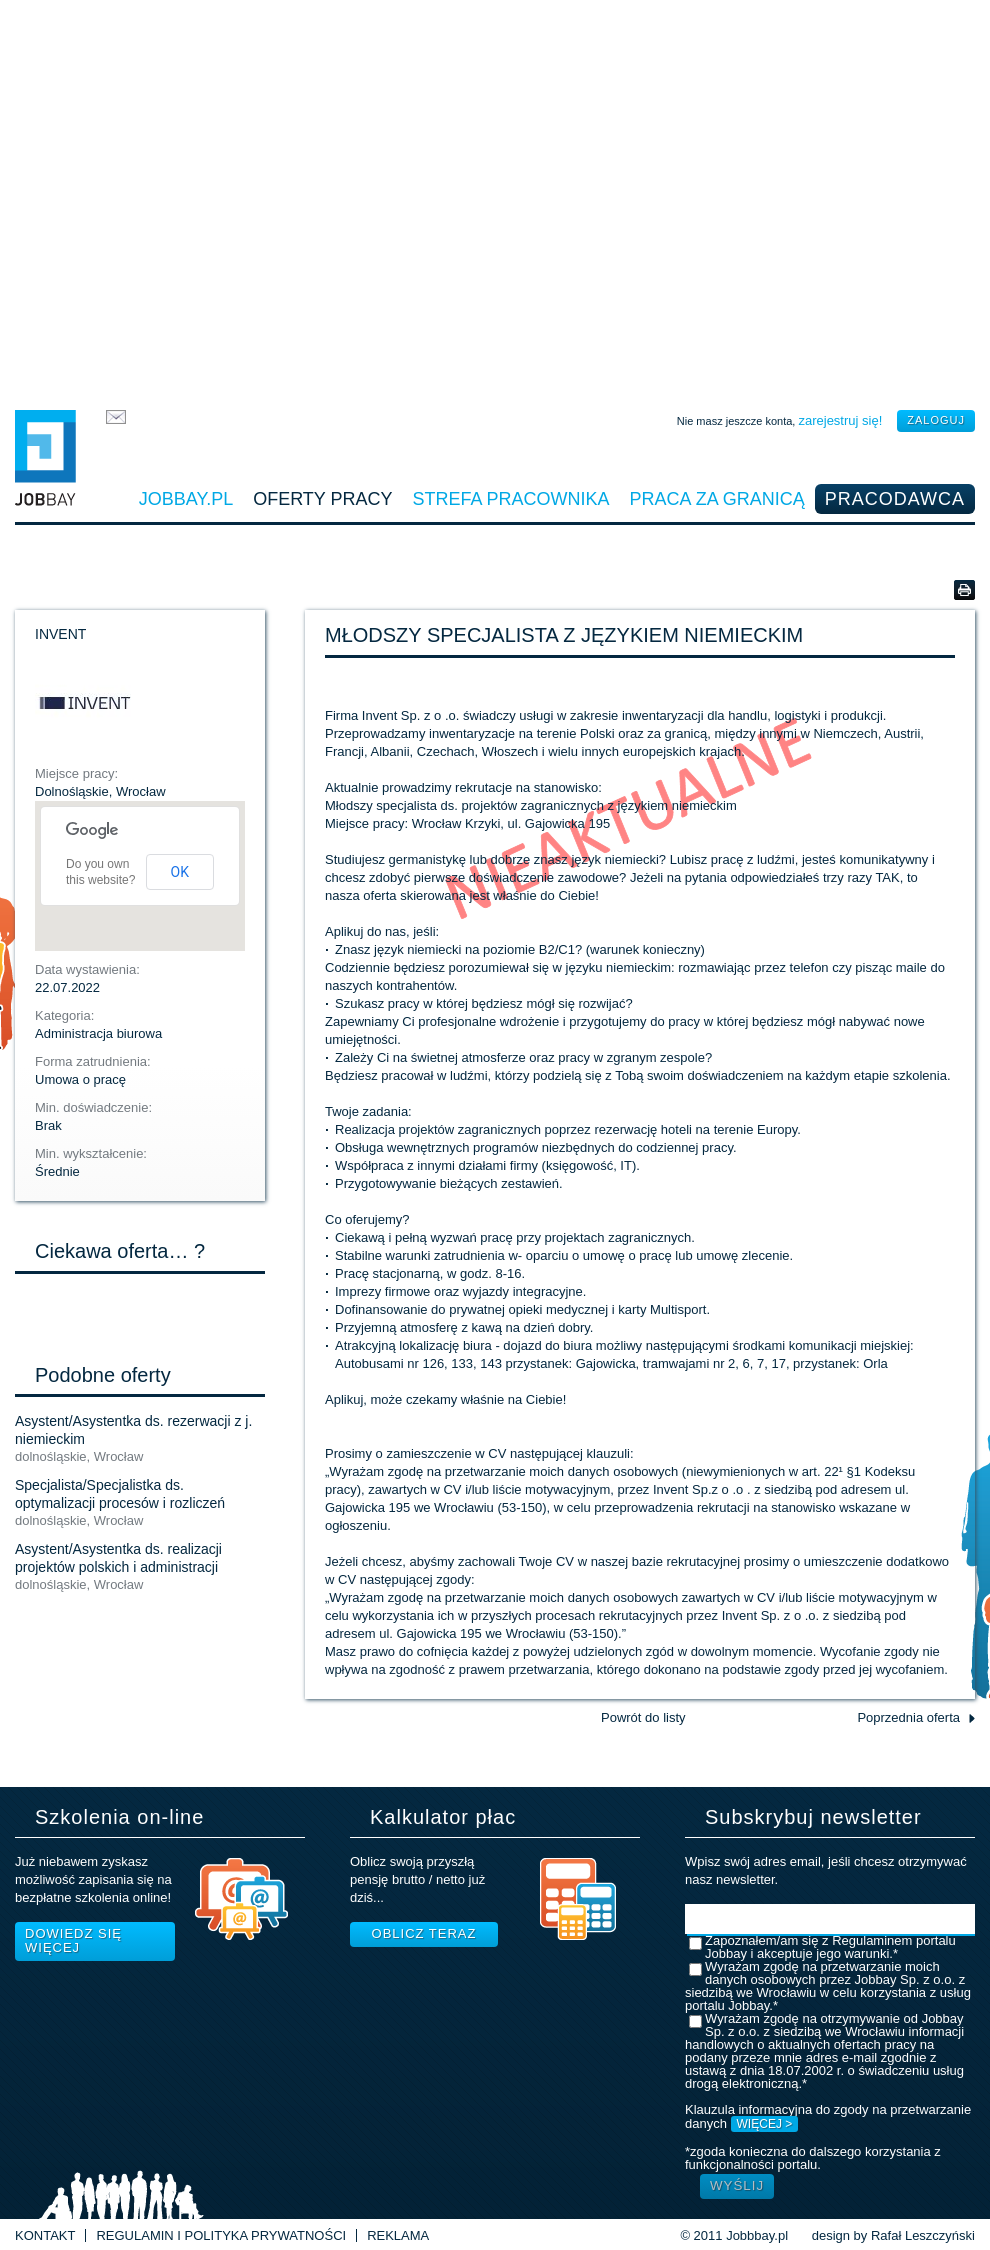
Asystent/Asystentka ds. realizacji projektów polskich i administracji (118, 1558)
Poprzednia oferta (908, 1717)
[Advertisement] (495, 200)
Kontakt (45, 2235)
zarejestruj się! (840, 420)
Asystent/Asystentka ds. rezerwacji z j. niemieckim (133, 1430)
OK (180, 872)
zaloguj (936, 420)
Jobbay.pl (186, 499)
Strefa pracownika (511, 499)
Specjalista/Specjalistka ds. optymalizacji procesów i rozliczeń (120, 1494)
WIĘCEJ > (765, 2124)
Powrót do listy (643, 1717)
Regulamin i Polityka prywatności (221, 2235)
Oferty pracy (322, 499)
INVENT (60, 634)
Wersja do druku (964, 590)
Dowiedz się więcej (73, 1940)
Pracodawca (895, 499)
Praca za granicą (717, 499)
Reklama (398, 2235)
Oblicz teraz (424, 1933)
